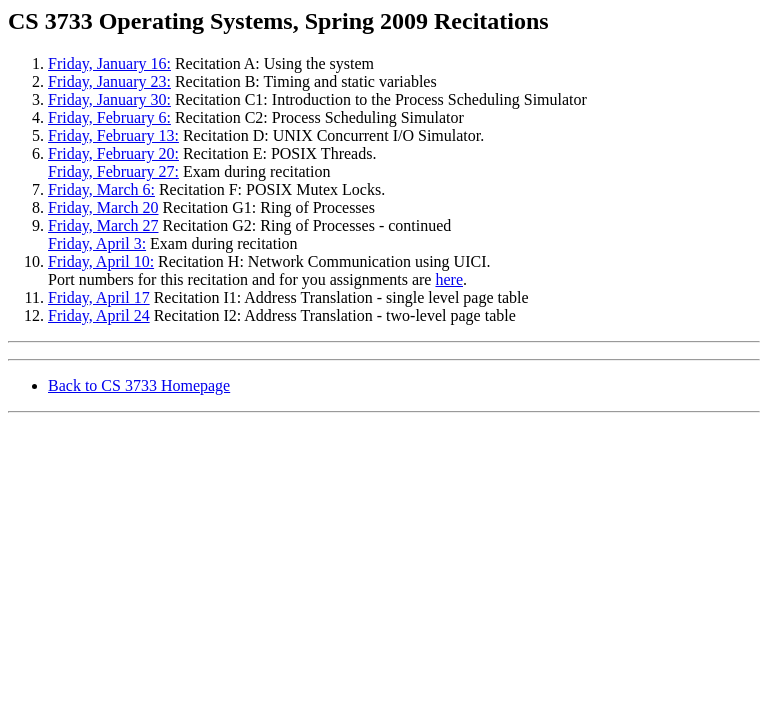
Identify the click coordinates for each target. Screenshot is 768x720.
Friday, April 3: (97, 243)
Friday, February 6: (109, 117)
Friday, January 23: (109, 81)
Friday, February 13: (113, 135)
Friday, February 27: (113, 171)
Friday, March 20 (103, 207)
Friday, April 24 (99, 315)
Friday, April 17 (99, 297)
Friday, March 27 (103, 225)
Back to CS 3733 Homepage (139, 385)
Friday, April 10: (101, 261)
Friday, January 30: (109, 99)
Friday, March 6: (101, 189)
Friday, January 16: (109, 63)
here (449, 279)
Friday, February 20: (113, 153)
